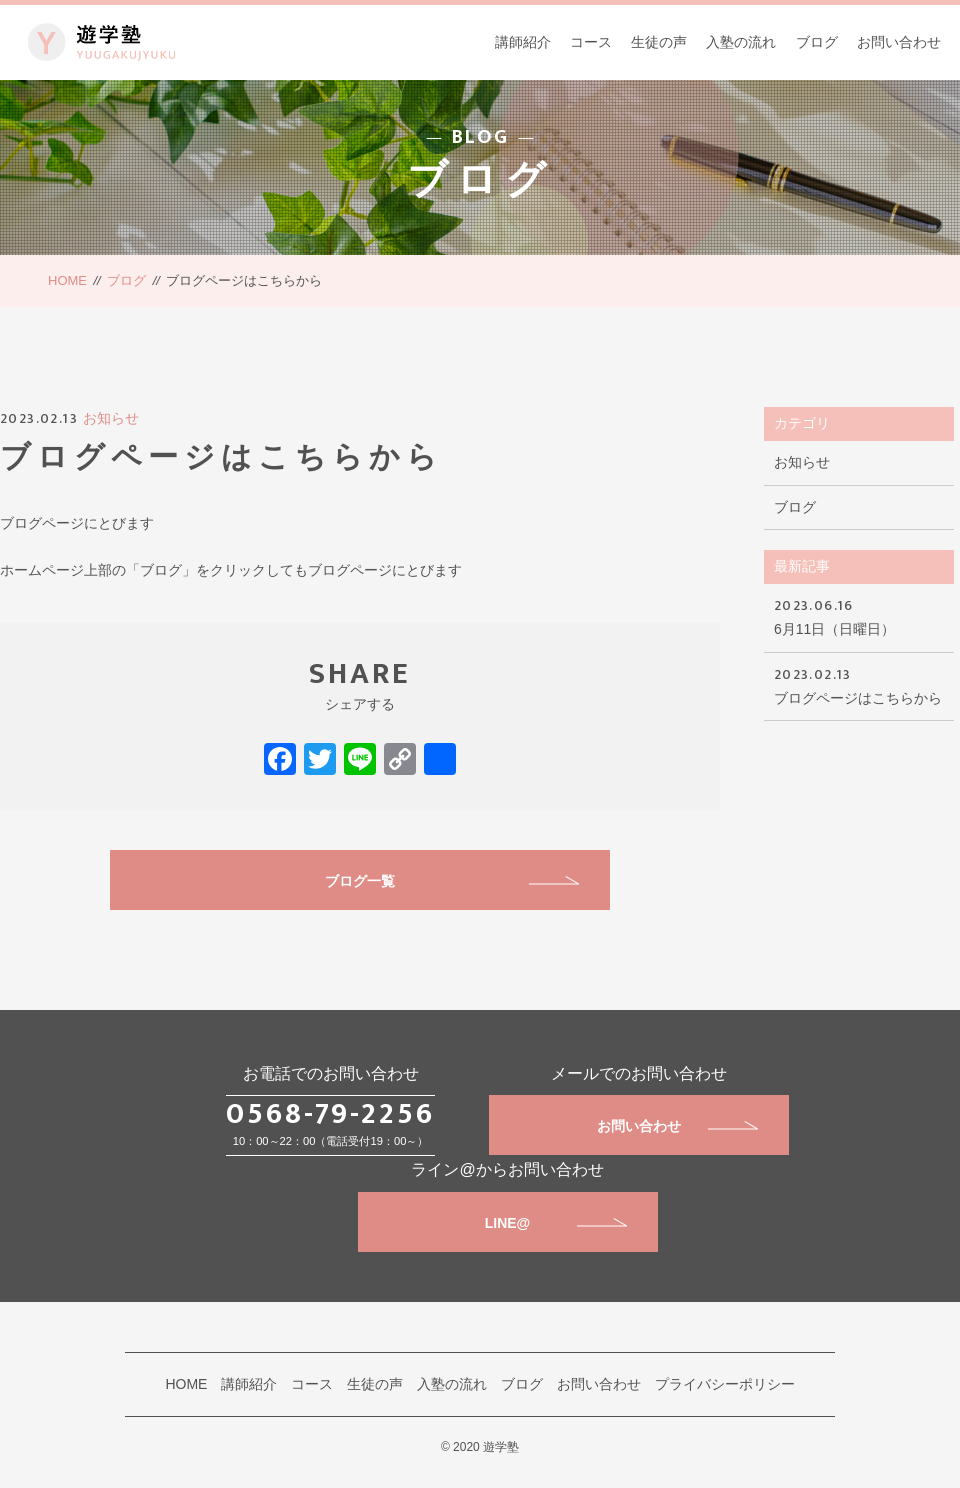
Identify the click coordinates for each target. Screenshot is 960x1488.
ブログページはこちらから (859, 684)
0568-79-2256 (330, 1114)
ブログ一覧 (452, 881)
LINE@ (556, 1223)
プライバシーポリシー (725, 1384)
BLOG (480, 137)
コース (591, 42)
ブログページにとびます (77, 523)
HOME (67, 280)
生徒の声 (659, 42)
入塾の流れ (741, 42)
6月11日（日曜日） (859, 615)
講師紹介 (523, 42)
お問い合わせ (899, 42)
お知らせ (111, 418)
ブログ (817, 42)
